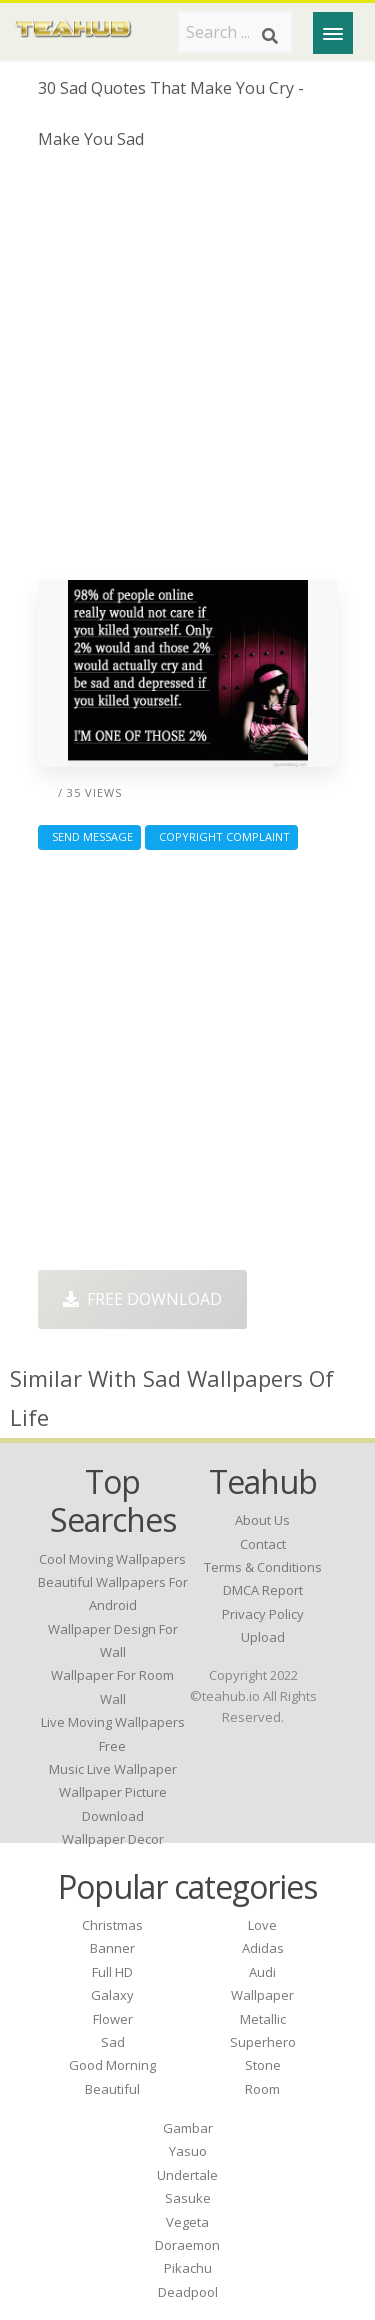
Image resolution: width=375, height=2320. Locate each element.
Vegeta (187, 2222)
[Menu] (333, 33)
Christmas (112, 1925)
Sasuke (188, 2198)
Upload (263, 1637)
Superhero (263, 2042)
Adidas (263, 1948)
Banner (112, 1948)
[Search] (270, 36)
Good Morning (112, 2065)
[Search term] (235, 32)
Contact (263, 1544)
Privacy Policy (263, 1614)
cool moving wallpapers (112, 1559)
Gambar (188, 2128)
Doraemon (187, 2245)
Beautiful (112, 2089)
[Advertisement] (187, 372)
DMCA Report (263, 1590)
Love (262, 1925)
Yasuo (188, 2151)
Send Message (89, 836)
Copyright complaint (221, 836)
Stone (263, 2065)
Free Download (142, 1299)
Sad (113, 2042)
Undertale (187, 2175)
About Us (262, 1520)
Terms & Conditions (263, 1567)
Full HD (112, 1972)
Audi (262, 1972)
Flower (113, 2019)
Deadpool (188, 2292)
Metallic (263, 2019)
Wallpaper (262, 1995)
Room (262, 2089)
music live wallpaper (113, 1769)
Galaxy (112, 1995)
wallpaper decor (113, 1839)
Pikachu (188, 2268)
